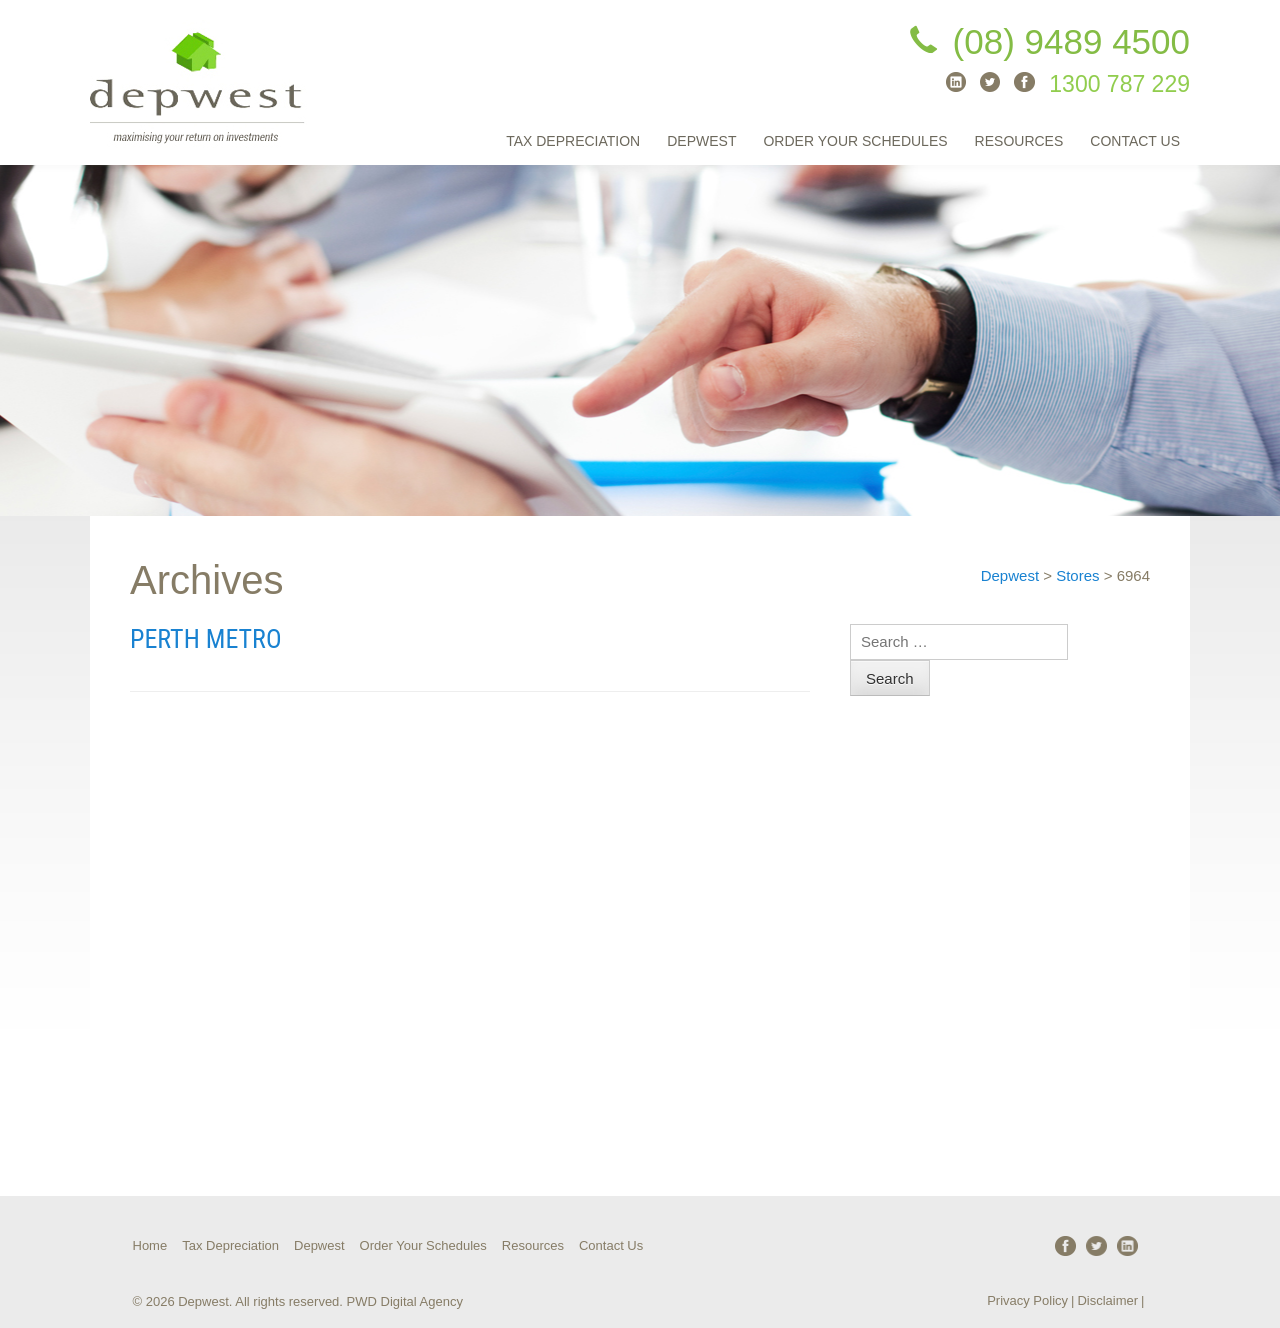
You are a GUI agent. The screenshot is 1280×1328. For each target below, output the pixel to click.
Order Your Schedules (855, 141)
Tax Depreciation (573, 141)
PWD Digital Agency (405, 1301)
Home (150, 1245)
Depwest (701, 141)
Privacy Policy (1027, 1300)
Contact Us (1135, 141)
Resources (1019, 141)
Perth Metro (206, 639)
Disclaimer (1107, 1300)
